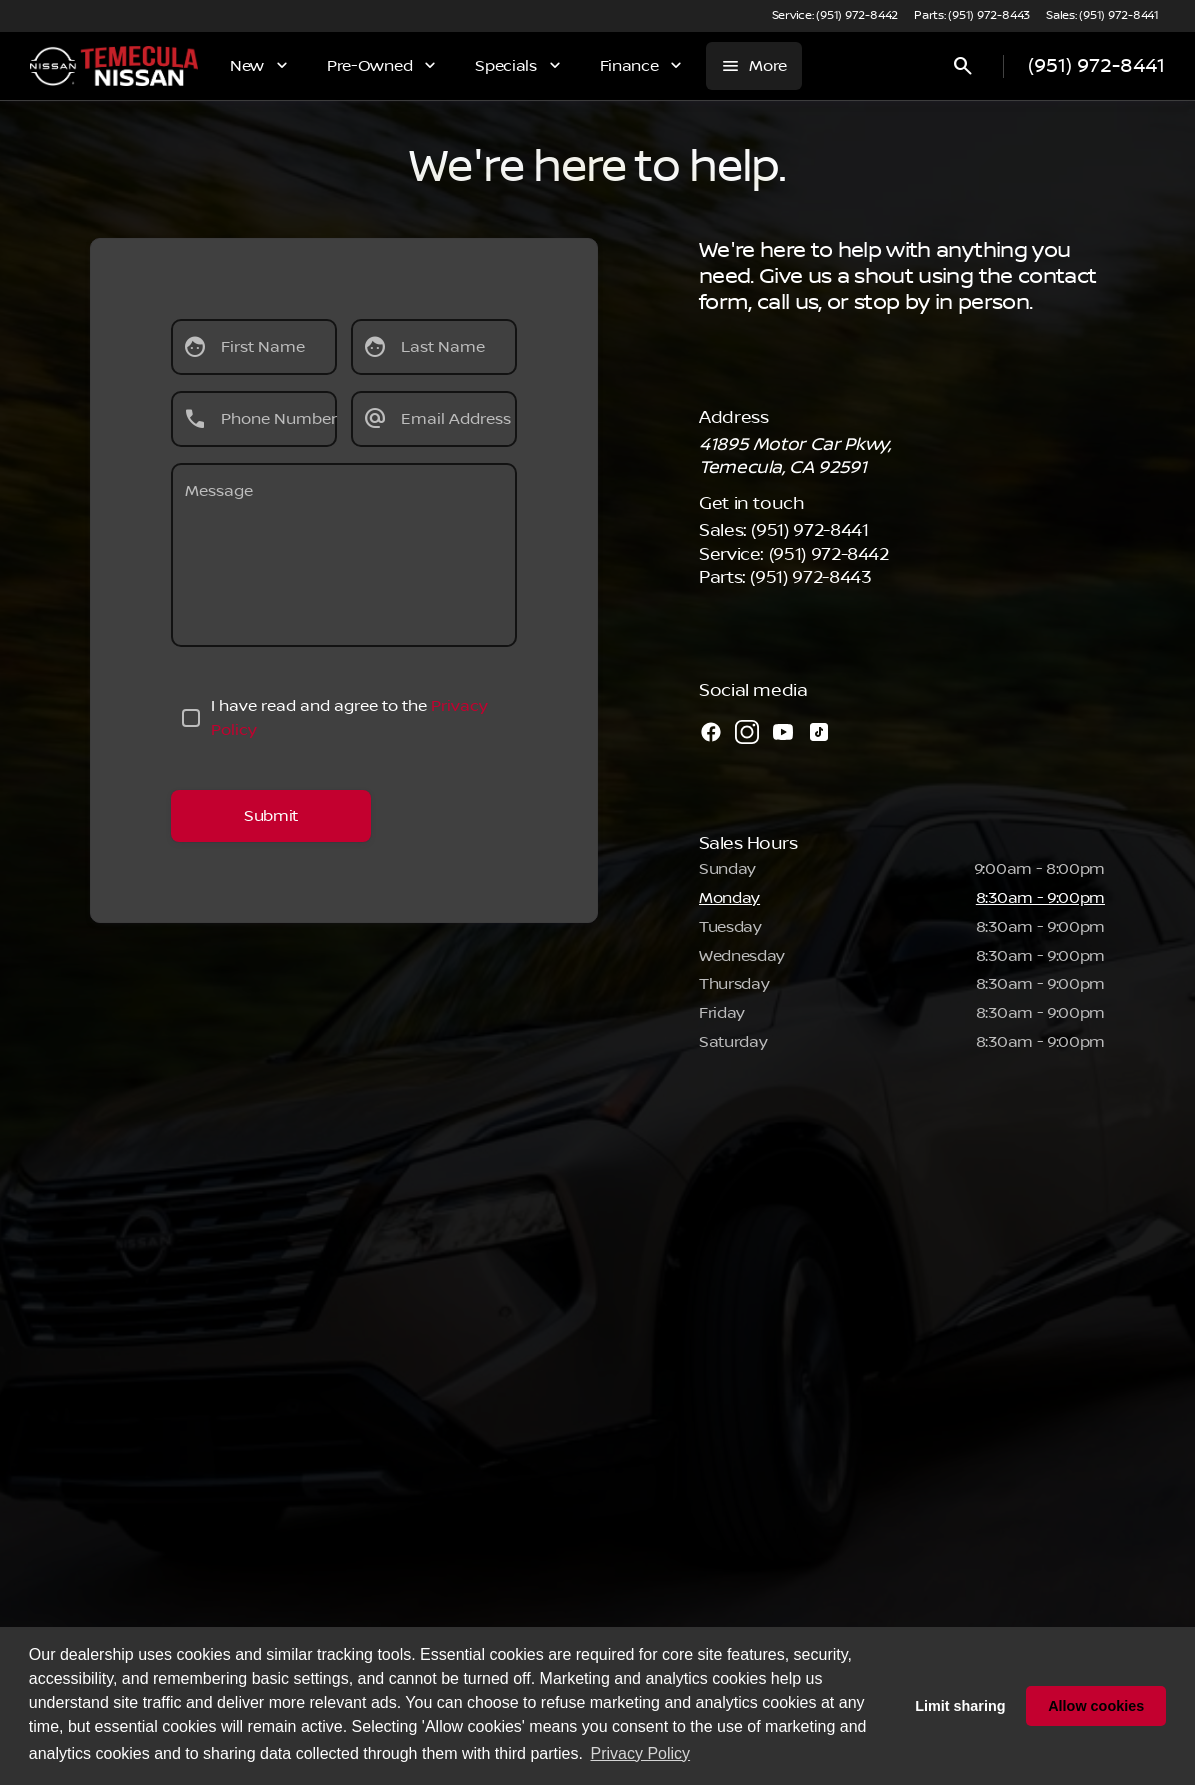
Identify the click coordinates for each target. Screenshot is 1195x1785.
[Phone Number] (254, 419)
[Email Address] (434, 419)
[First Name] (254, 347)
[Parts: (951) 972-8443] (972, 16)
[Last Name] (434, 347)
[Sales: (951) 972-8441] (1102, 16)
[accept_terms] (191, 718)
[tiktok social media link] (819, 731)
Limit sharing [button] (960, 1706)
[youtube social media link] (783, 731)
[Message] (344, 555)
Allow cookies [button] (1096, 1706)
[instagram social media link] (747, 731)
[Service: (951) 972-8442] (835, 16)
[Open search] (963, 66)
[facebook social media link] (711, 731)
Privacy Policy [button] (641, 1753)
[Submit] (271, 816)
